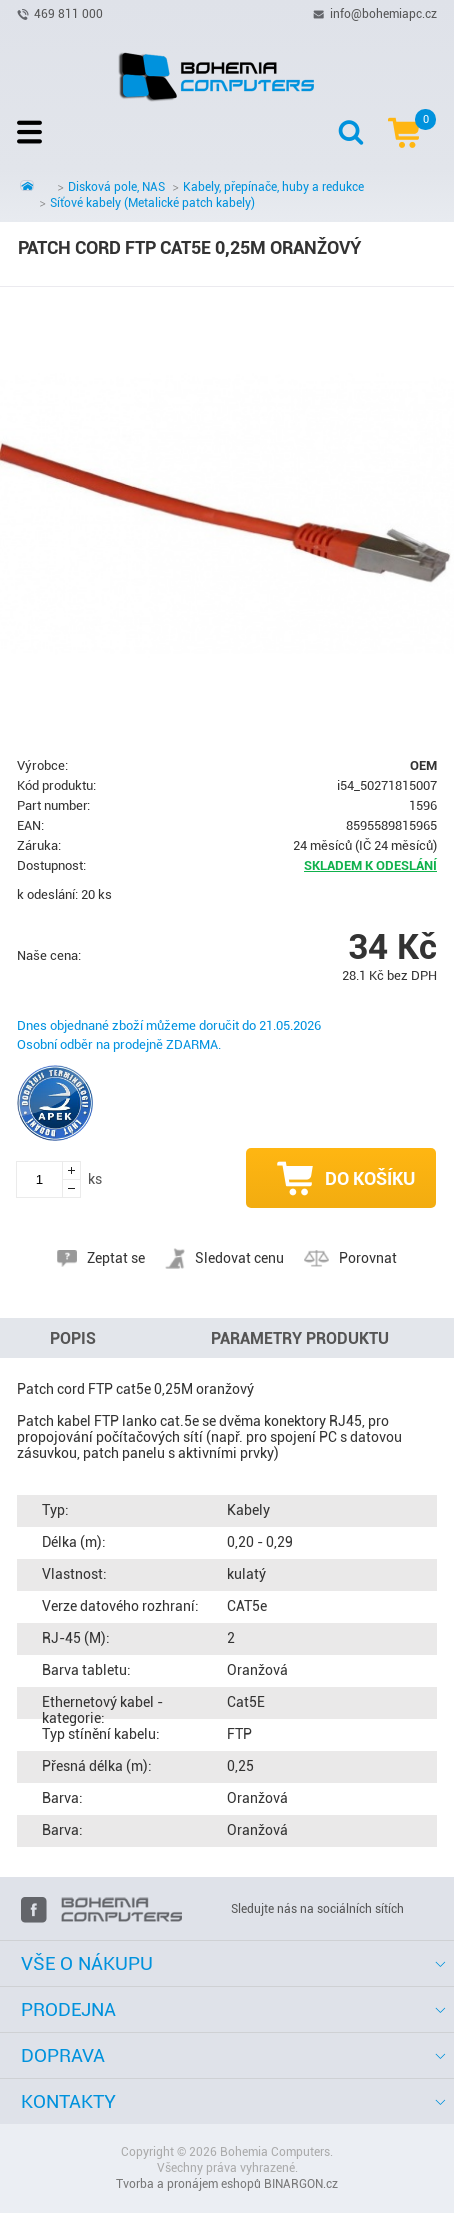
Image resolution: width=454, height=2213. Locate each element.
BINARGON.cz (301, 2184)
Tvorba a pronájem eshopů (188, 2184)
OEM (423, 765)
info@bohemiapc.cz (383, 13)
